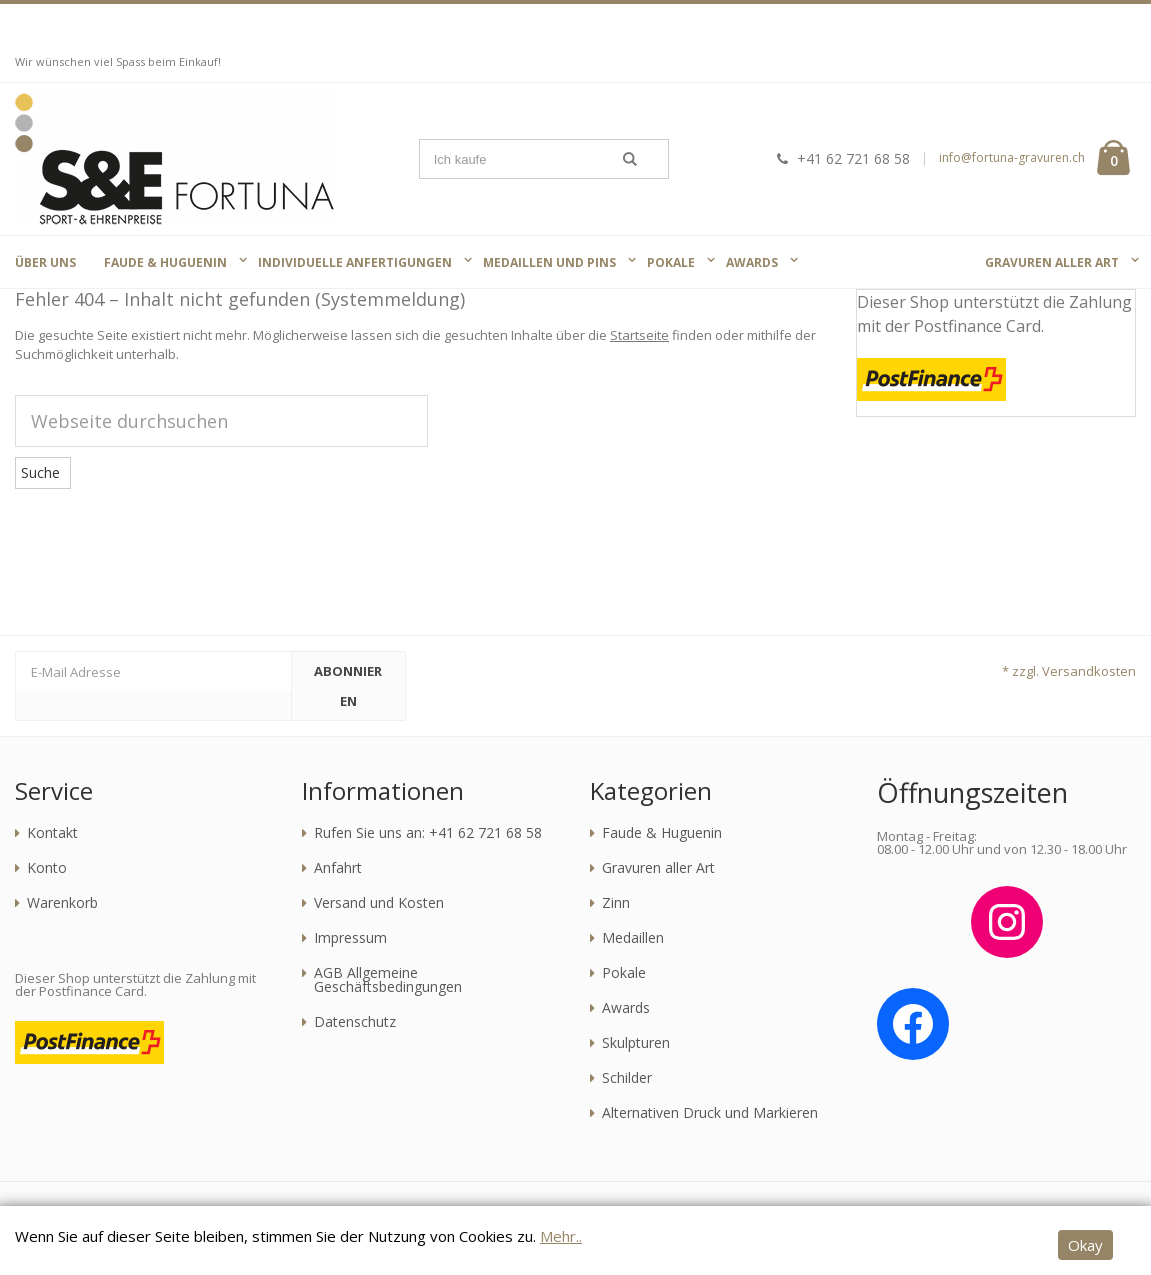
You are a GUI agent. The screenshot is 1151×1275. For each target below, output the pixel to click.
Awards (626, 1008)
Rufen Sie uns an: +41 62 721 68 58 (428, 833)
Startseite (639, 335)
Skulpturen (636, 1043)
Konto (47, 868)
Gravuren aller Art (658, 868)
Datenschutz (355, 1022)
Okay (1085, 1245)
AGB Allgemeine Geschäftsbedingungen (388, 980)
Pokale (624, 973)
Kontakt (52, 833)
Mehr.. (561, 1236)
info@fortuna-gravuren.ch (1012, 157)
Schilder (627, 1078)
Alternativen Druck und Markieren (710, 1113)
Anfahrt (338, 868)
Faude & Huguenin (662, 833)
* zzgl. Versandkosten (1069, 671)
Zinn (616, 903)
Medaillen (633, 938)
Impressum (350, 938)
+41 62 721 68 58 (841, 158)
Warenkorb (62, 903)
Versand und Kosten (379, 903)
